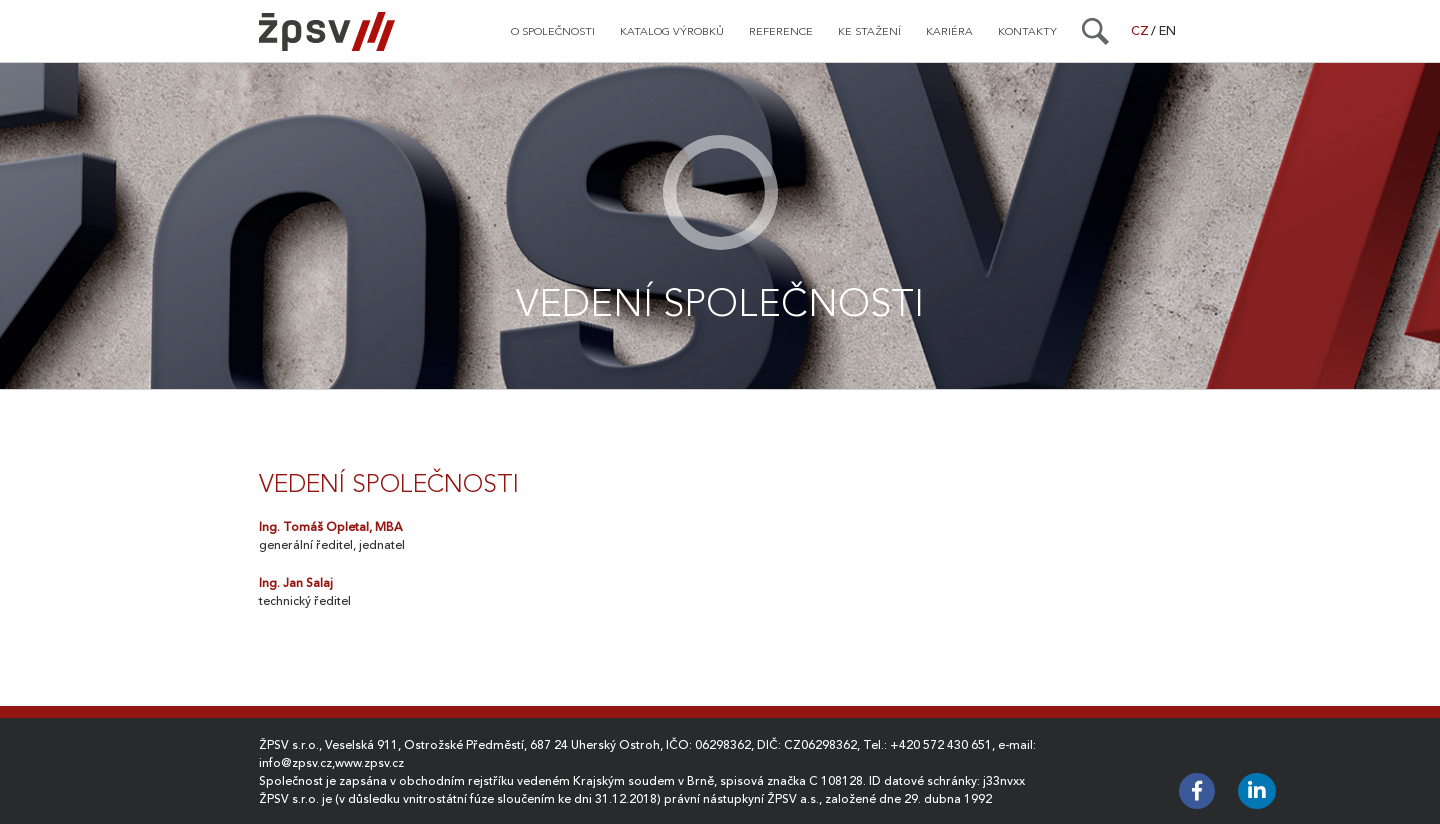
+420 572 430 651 (941, 745)
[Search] (1095, 31)
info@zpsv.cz (295, 763)
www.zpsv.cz (369, 763)
